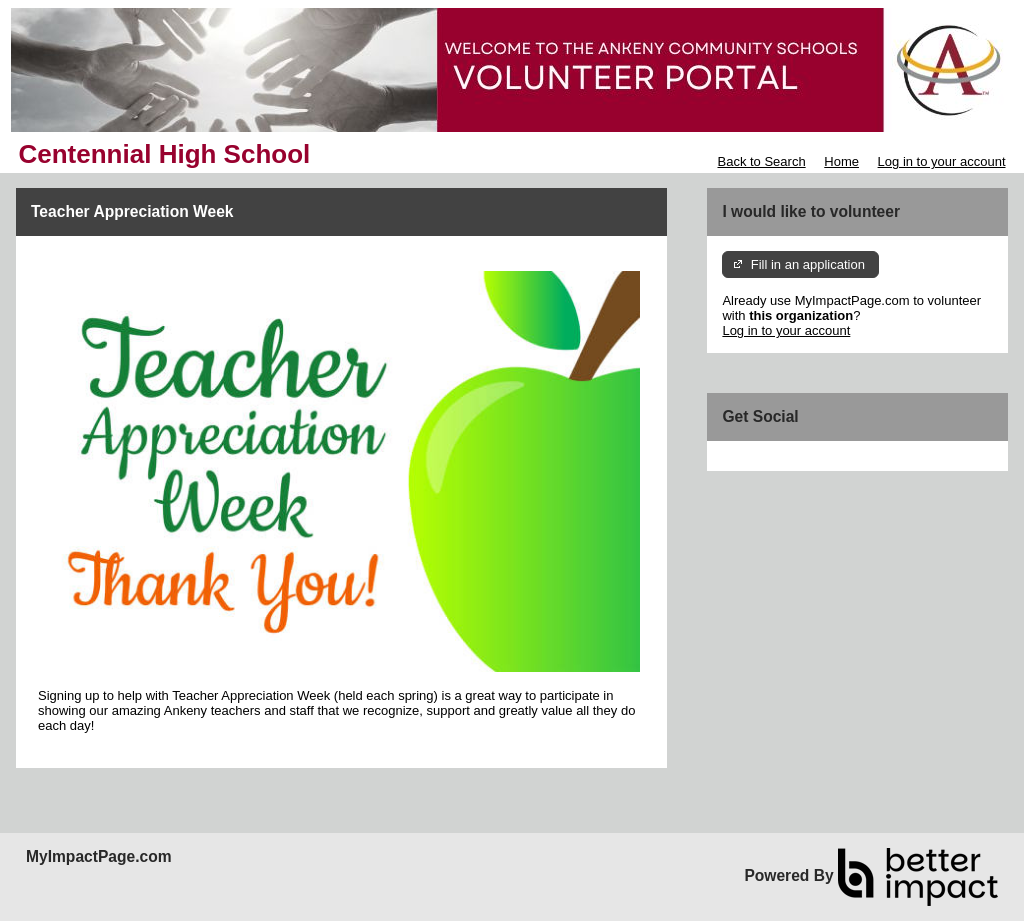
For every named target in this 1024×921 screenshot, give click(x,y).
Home (841, 161)
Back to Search (761, 161)
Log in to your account (942, 161)
